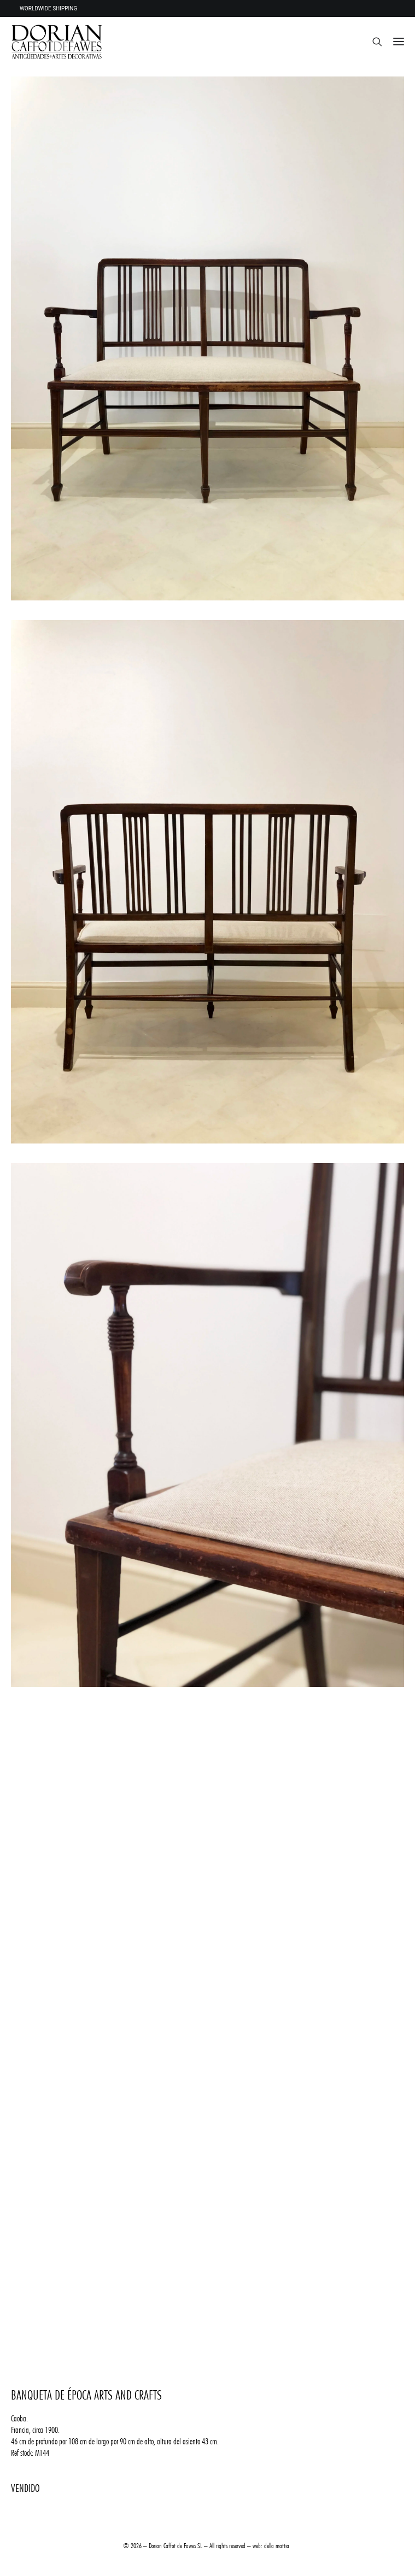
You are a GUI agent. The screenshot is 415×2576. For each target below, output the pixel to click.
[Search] (372, 41)
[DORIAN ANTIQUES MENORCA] (56, 41)
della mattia (276, 2545)
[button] (398, 41)
